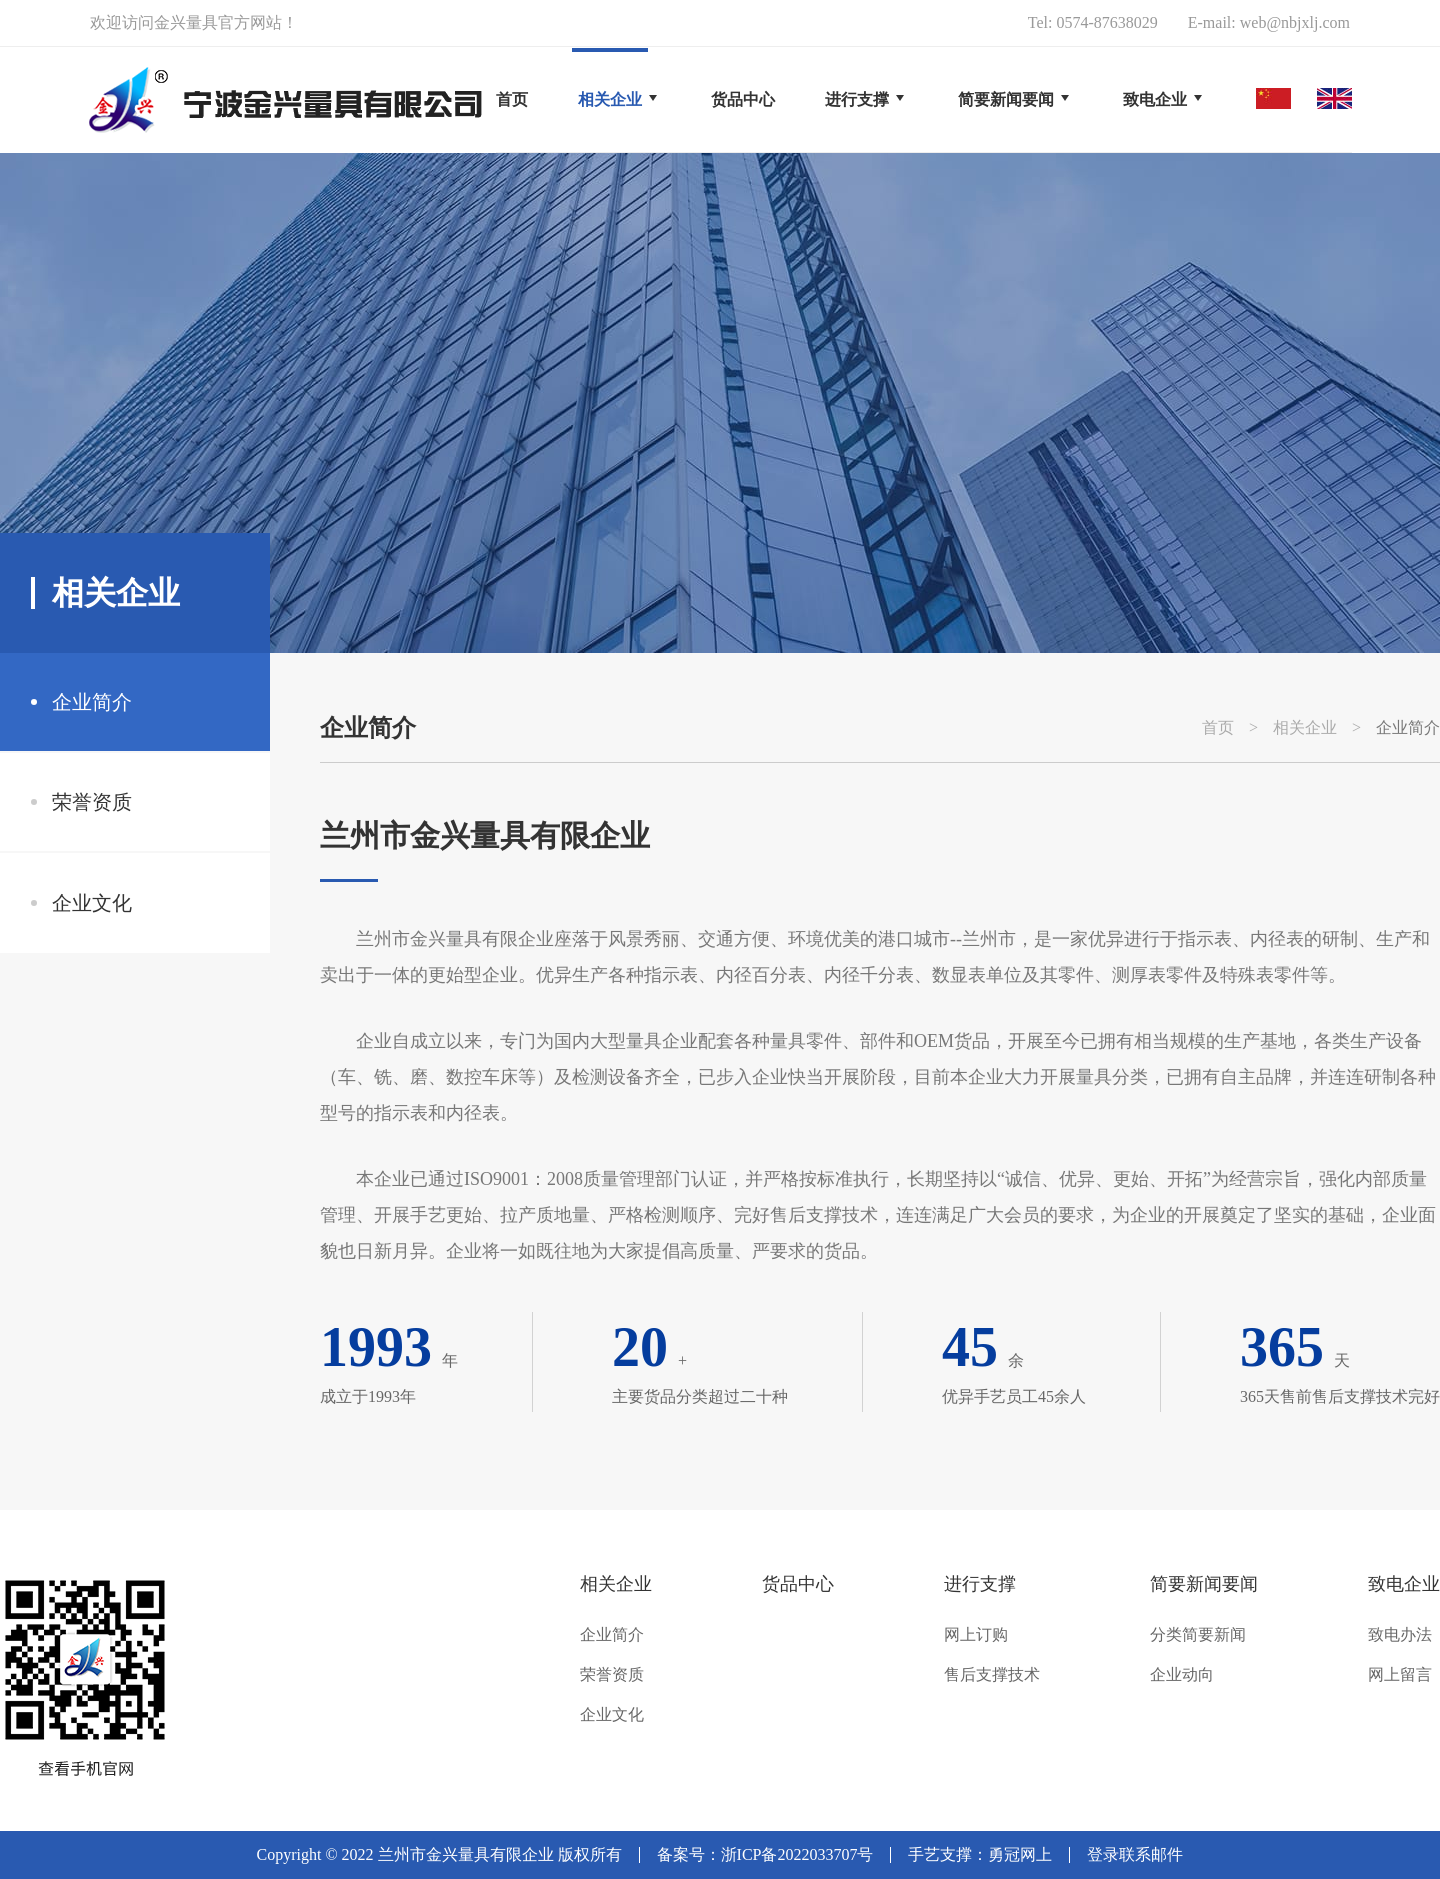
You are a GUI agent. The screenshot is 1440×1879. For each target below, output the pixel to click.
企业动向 (1182, 1675)
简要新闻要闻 (1204, 1584)
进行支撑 (980, 1584)
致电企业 (1404, 1584)
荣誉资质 (92, 802)
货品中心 (798, 1584)
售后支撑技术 (992, 1675)
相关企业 (1305, 728)
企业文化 (92, 903)
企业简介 (92, 702)
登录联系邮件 (1135, 1854)
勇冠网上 (1020, 1854)
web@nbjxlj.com (1295, 22)
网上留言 (1400, 1675)
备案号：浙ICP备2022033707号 (765, 1854)
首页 (512, 99)
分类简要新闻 (1198, 1635)
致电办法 (1400, 1635)
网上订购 (976, 1635)
